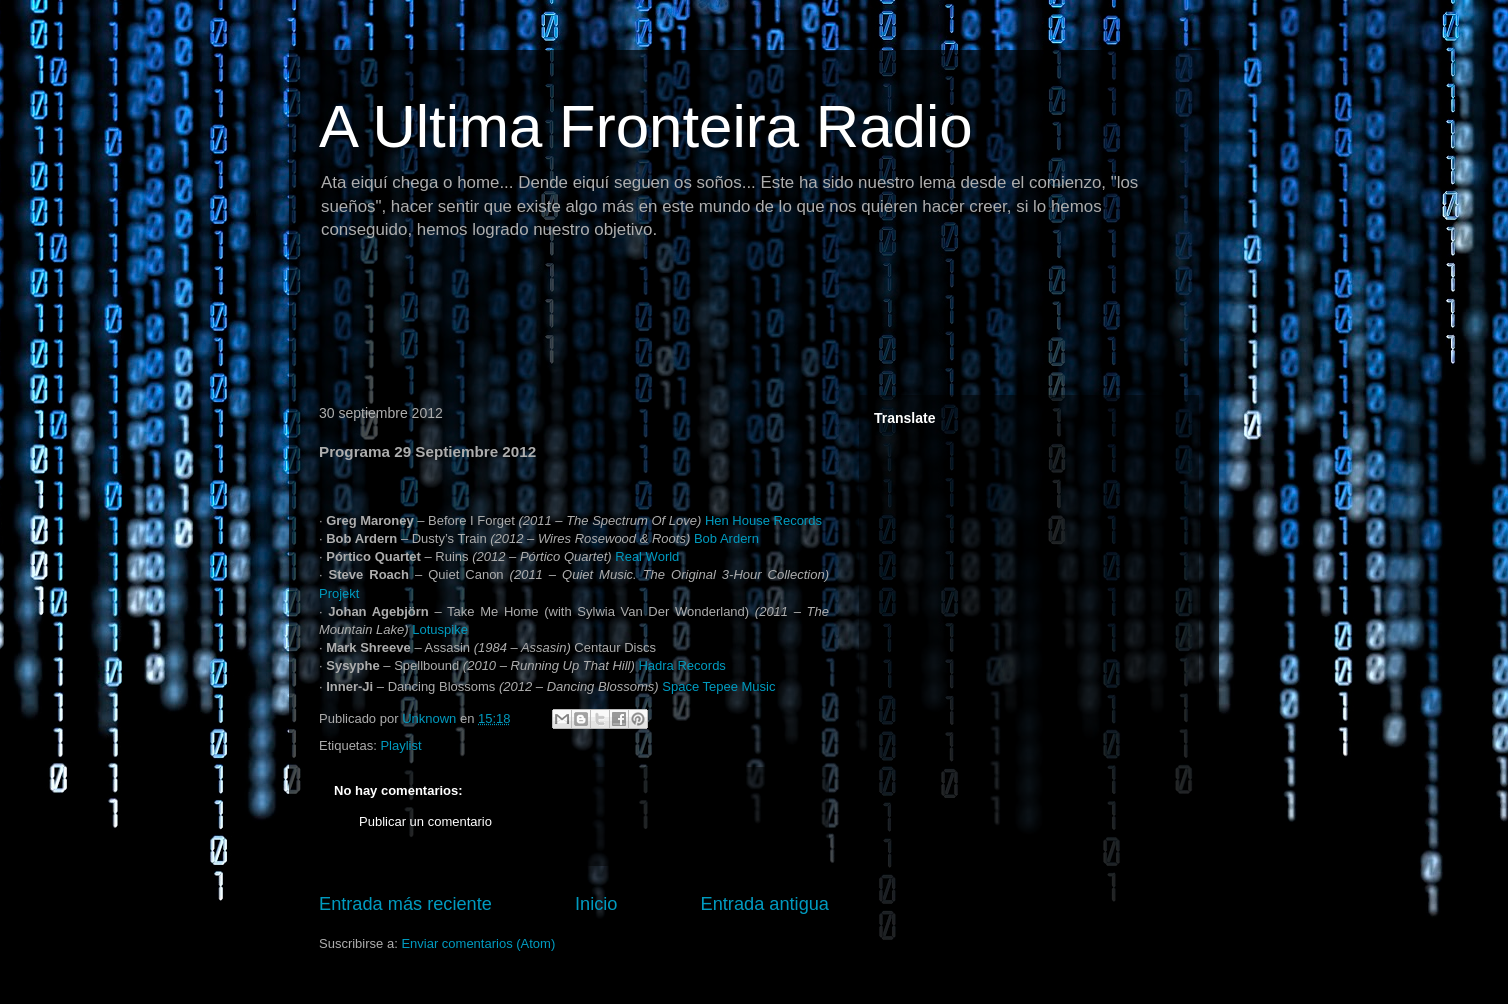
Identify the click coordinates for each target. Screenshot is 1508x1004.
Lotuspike (440, 629)
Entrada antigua (765, 904)
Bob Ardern (726, 538)
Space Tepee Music (718, 686)
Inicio (596, 904)
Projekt (339, 593)
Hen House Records (763, 520)
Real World (647, 556)
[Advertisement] (673, 325)
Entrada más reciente (405, 904)
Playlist (400, 745)
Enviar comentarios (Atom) (478, 943)
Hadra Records (681, 665)
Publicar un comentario (425, 821)
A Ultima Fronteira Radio (646, 126)
